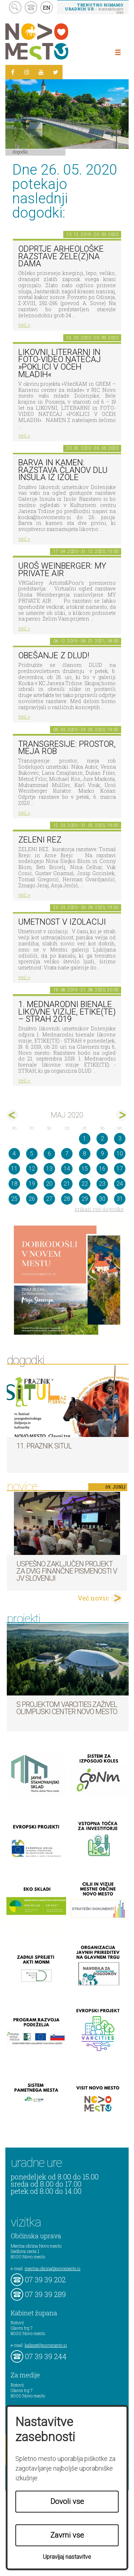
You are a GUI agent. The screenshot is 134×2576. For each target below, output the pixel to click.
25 (14, 1198)
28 (67, 1198)
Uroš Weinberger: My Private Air (62, 569)
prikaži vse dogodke (99, 1209)
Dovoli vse (67, 2501)
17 (119, 1168)
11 (14, 1168)
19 (32, 1183)
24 (119, 1183)
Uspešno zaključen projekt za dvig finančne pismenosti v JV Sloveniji (66, 1571)
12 (32, 1168)
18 (14, 1183)
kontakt (31, 7)
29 (84, 1198)
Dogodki (20, 151)
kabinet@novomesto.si (46, 2345)
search (15, 7)
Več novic (93, 1598)
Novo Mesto (53, 41)
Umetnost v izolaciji (62, 922)
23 (102, 1183)
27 (49, 1198)
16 (102, 1168)
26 (32, 1198)
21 (67, 1183)
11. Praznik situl (44, 1446)
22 (84, 1183)
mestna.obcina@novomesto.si (52, 2268)
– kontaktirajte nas (94, 8)
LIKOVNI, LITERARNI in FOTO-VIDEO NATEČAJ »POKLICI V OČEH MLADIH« (59, 363)
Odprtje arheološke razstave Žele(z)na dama (61, 256)
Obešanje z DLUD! (53, 655)
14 (67, 1168)
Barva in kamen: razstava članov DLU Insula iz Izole (63, 470)
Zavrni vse (67, 2535)
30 (102, 1198)
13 (49, 1168)
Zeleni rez (39, 840)
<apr (12, 1115)
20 (49, 1183)
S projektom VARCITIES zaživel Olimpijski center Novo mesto (66, 1708)
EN (47, 7)
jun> (121, 1115)
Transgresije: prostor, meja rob (66, 747)
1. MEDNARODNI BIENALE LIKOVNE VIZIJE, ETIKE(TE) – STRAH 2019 (67, 1012)
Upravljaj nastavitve (67, 2556)
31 (119, 1198)
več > (24, 324)
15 (84, 1168)
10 (119, 1153)
